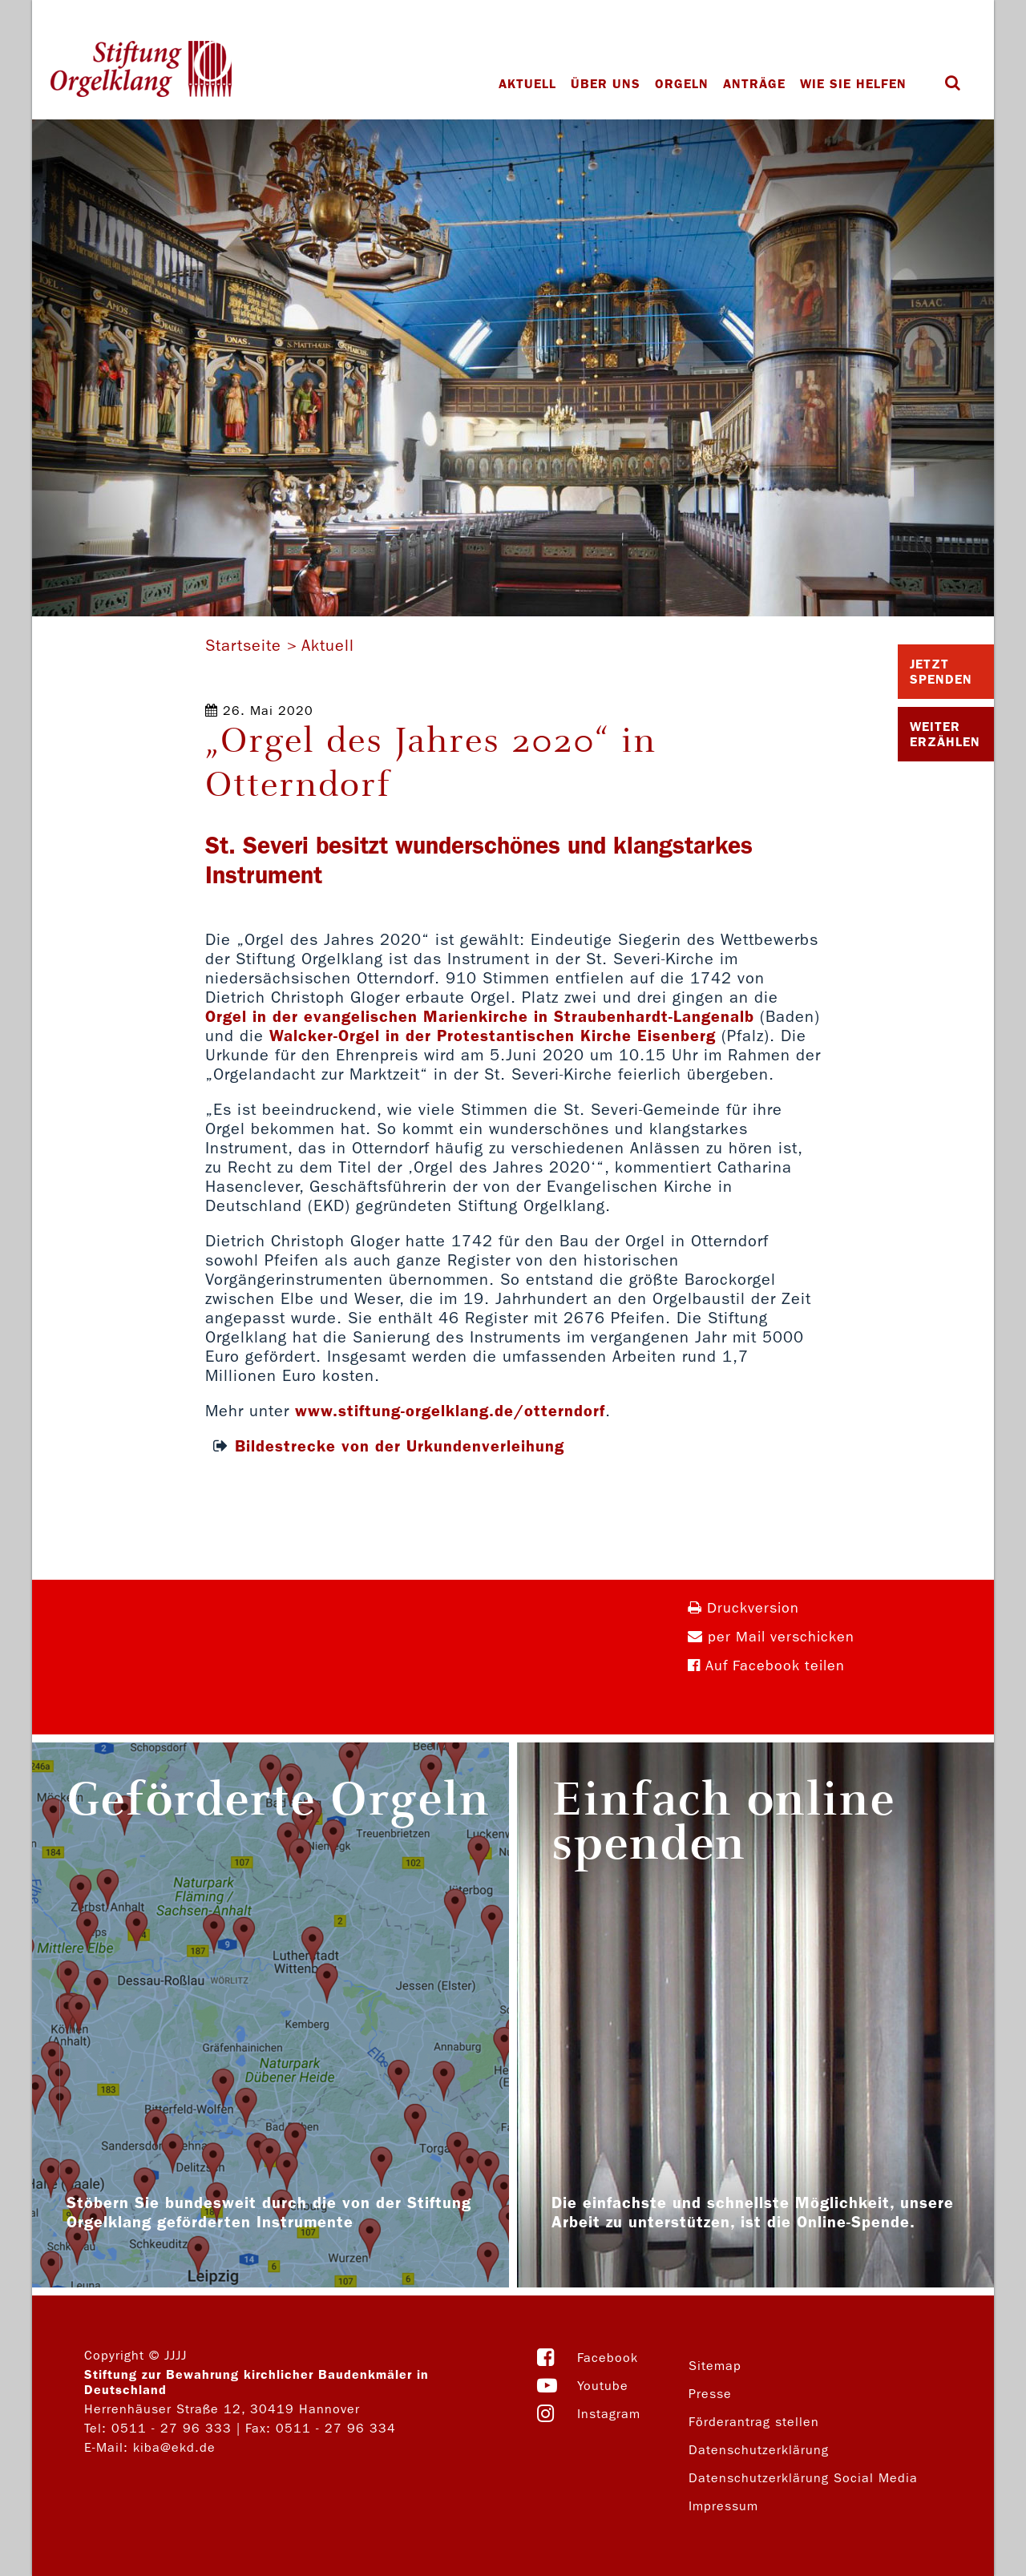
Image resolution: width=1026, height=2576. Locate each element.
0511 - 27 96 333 (171, 2428)
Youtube (602, 2385)
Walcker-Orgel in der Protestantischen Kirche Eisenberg (492, 1035)
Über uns (605, 83)
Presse (710, 2393)
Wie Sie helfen (853, 83)
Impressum (723, 2505)
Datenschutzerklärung (759, 2449)
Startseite (243, 645)
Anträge (754, 83)
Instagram (608, 2413)
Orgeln (682, 83)
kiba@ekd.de (174, 2447)
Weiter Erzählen (945, 734)
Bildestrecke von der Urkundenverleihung (399, 1446)
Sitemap (715, 2365)
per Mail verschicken (771, 1637)
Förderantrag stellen (754, 2421)
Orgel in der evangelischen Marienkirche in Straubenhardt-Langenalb (479, 1016)
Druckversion (743, 1608)
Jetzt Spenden (941, 671)
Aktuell (527, 83)
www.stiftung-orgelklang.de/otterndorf (450, 1410)
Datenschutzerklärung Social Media (803, 2477)
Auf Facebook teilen (766, 1665)
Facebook (607, 2357)
